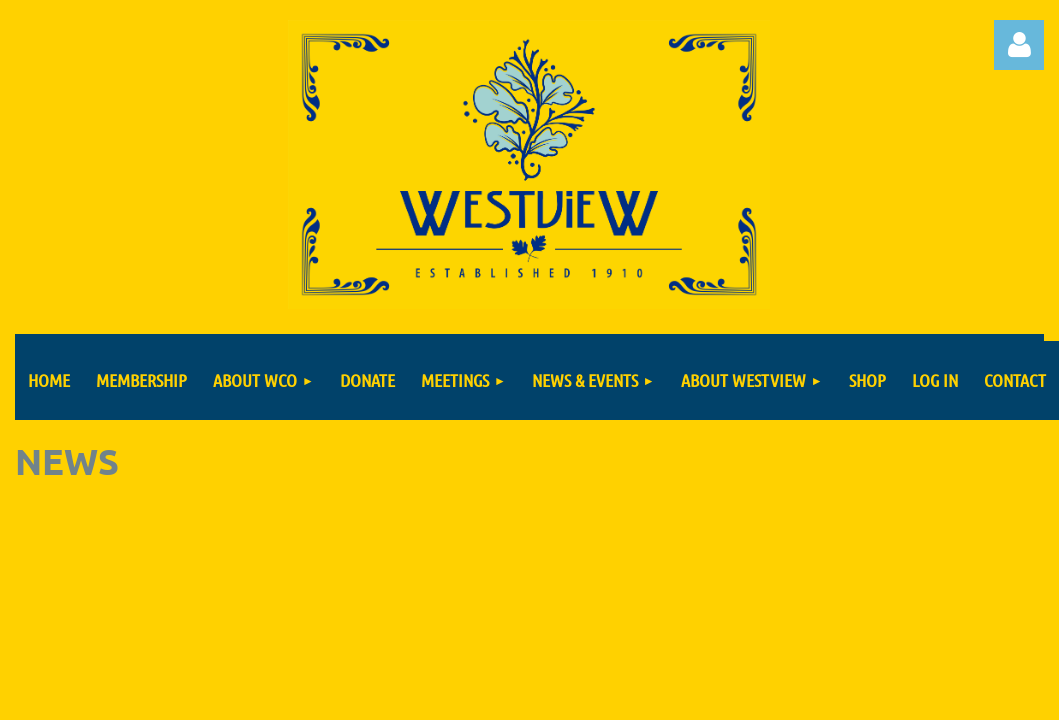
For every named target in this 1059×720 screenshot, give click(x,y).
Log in (1019, 45)
